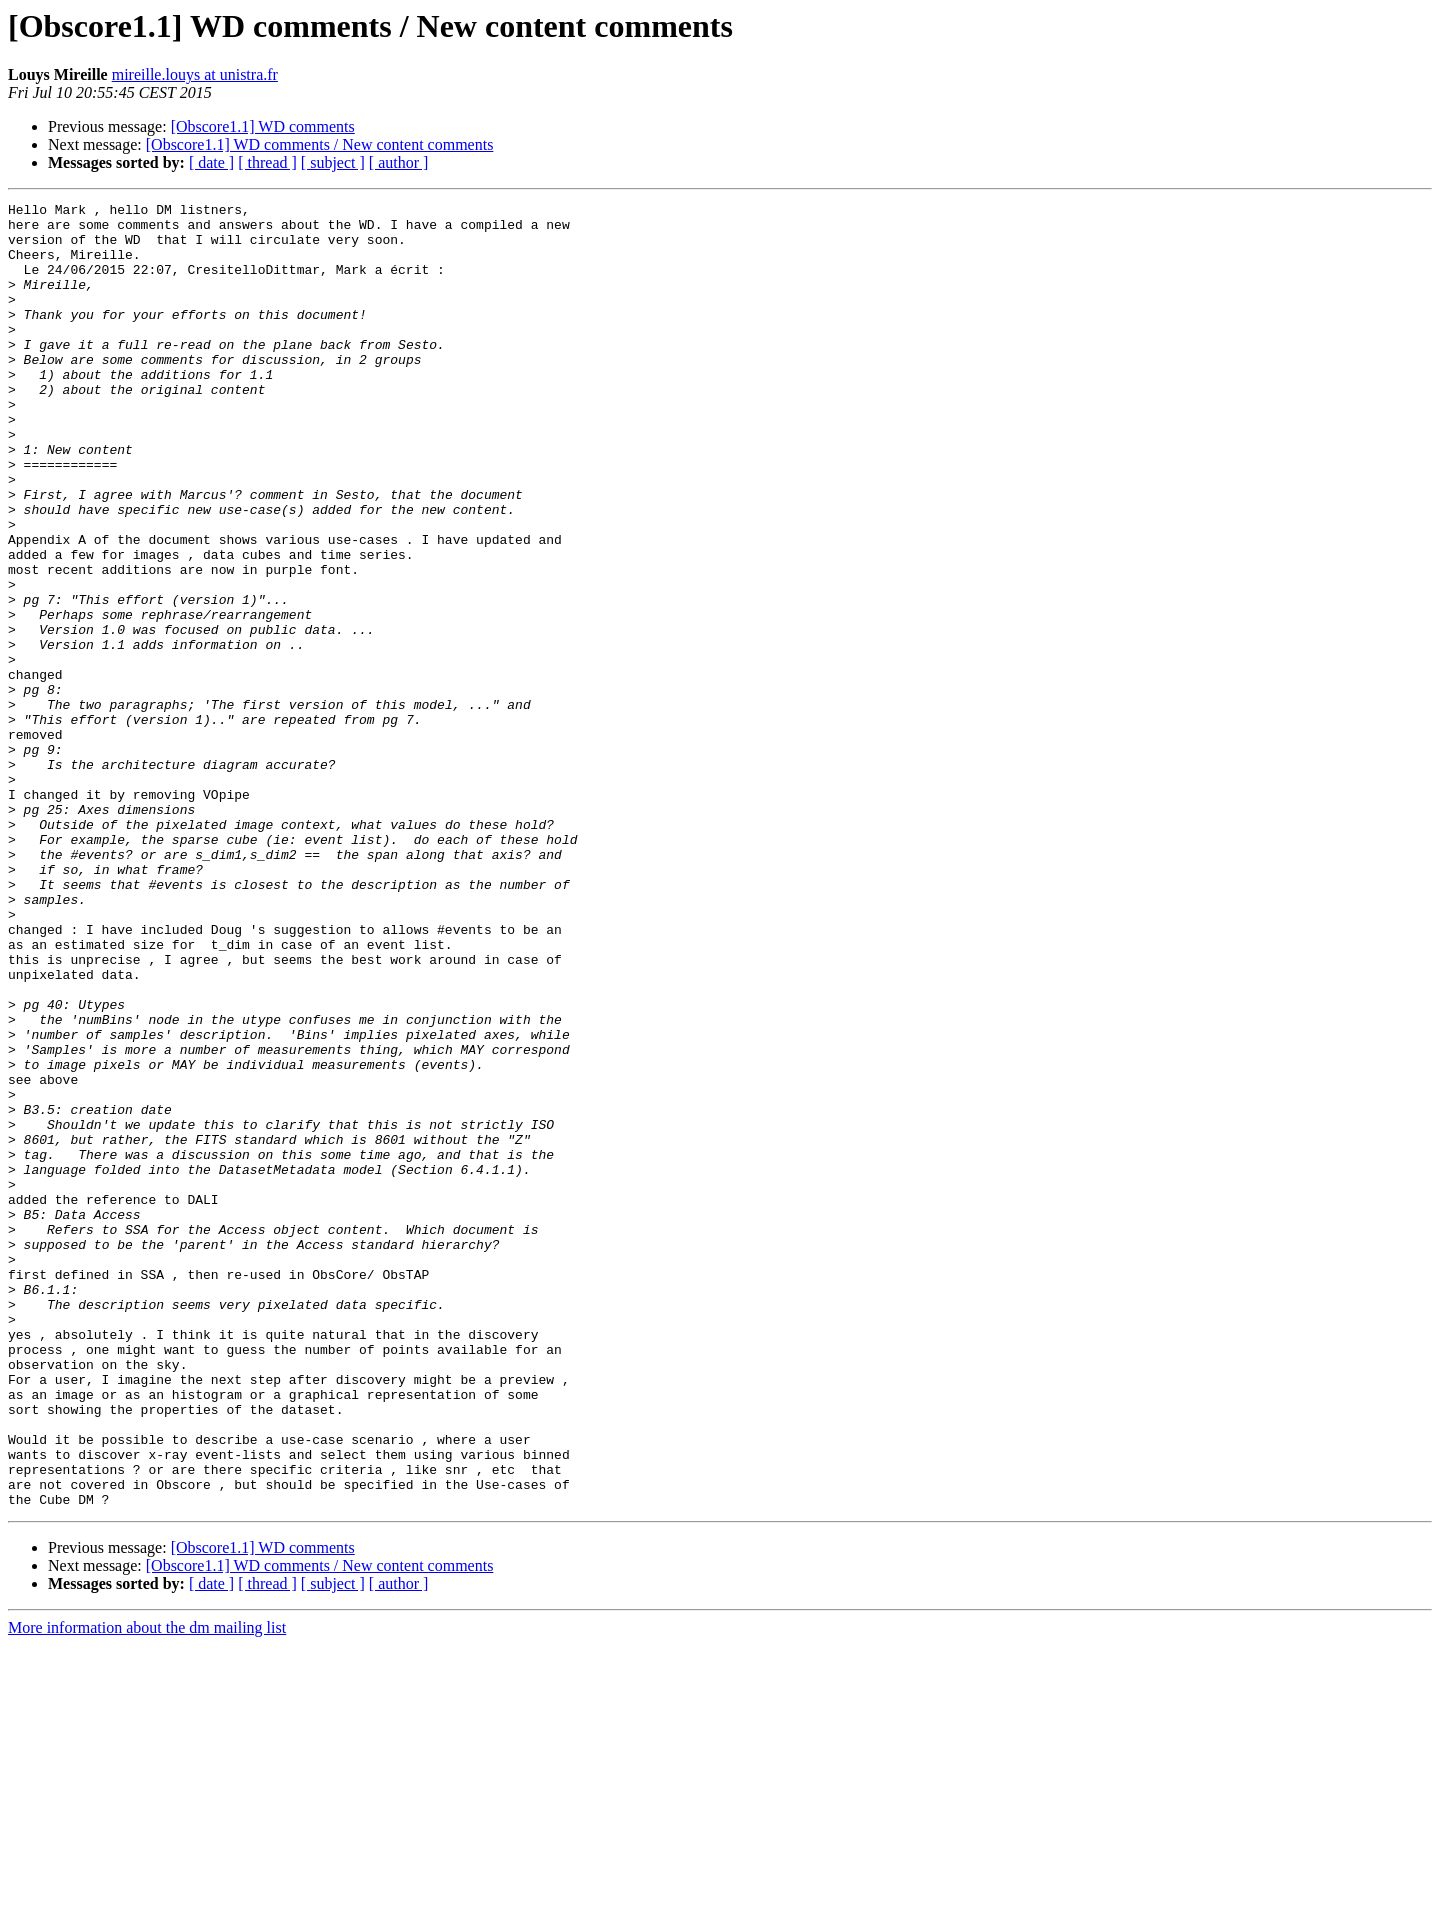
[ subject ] (333, 162)
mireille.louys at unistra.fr (195, 74)
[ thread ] (267, 162)
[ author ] (399, 162)
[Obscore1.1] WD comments (263, 126)
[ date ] (211, 162)
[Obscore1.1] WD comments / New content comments (320, 144)
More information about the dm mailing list (147, 1888)
